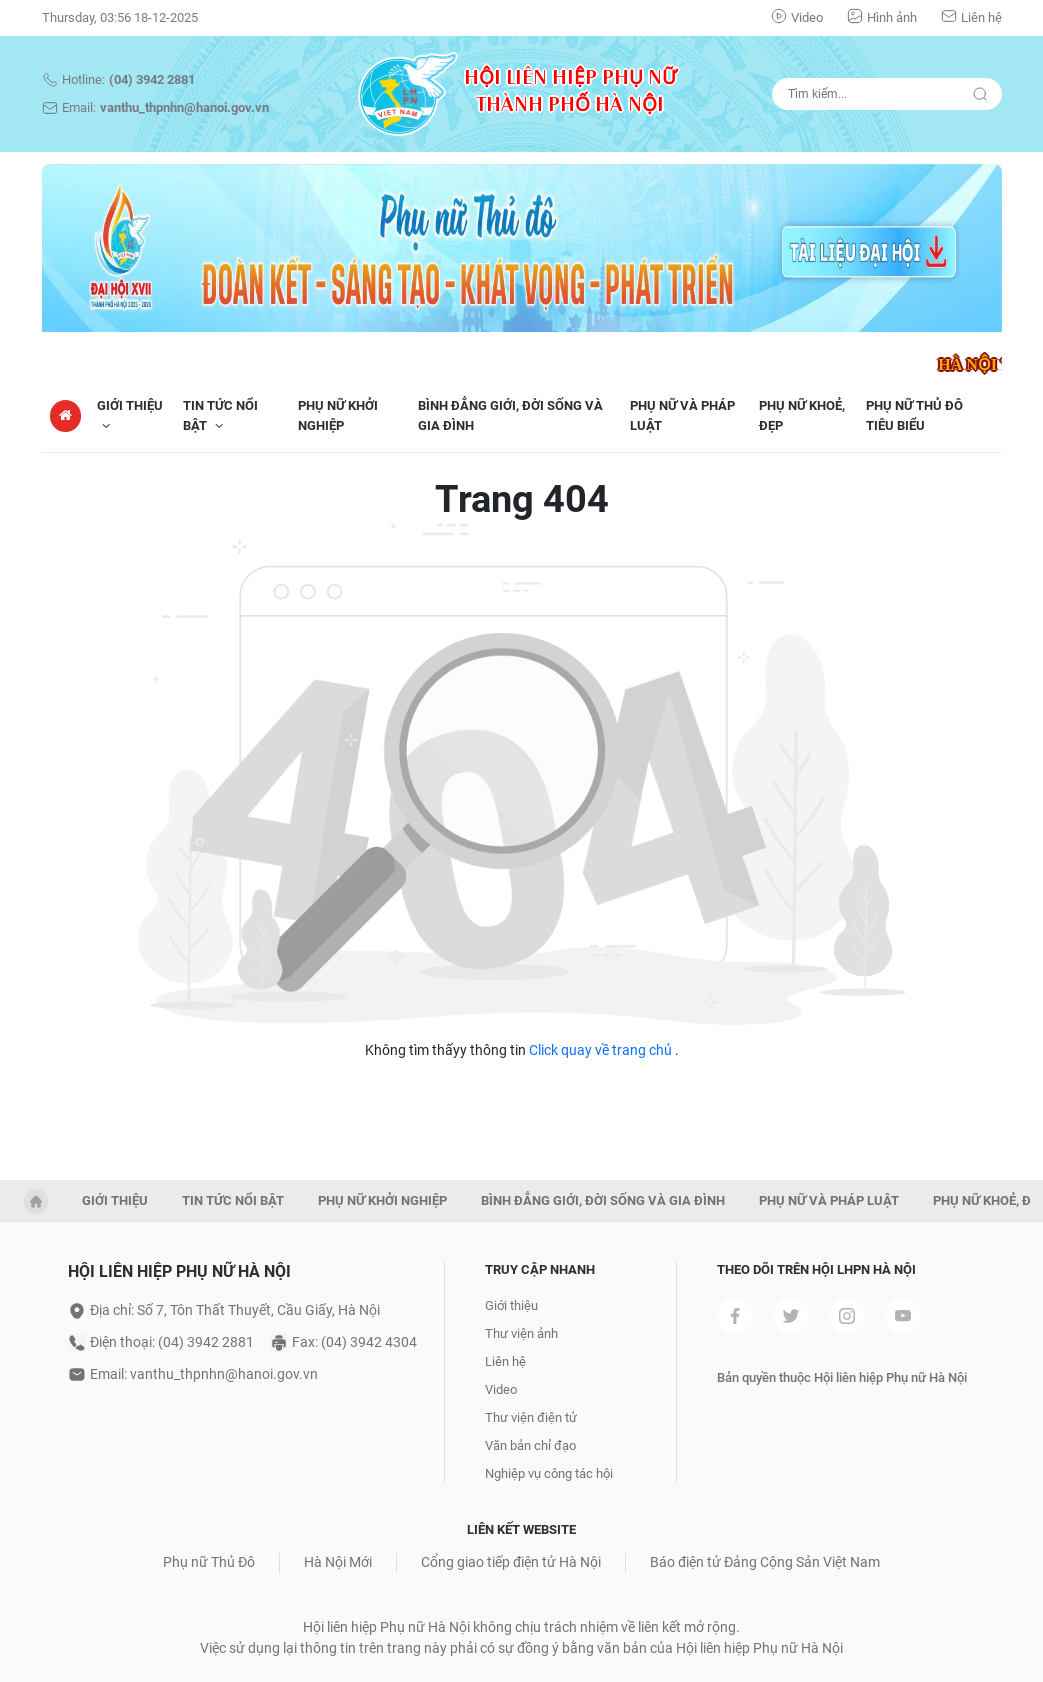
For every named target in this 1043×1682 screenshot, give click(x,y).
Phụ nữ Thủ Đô (209, 1562)
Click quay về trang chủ (600, 1050)
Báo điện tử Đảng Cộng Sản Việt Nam (765, 1562)
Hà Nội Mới (338, 1562)
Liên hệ (981, 17)
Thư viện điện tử (531, 1417)
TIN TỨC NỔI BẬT (233, 1200)
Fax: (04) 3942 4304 (354, 1342)
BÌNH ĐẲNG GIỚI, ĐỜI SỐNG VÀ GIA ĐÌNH (603, 1200)
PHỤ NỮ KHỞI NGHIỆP (382, 1200)
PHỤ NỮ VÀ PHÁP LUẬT (829, 1200)
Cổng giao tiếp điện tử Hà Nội (511, 1562)
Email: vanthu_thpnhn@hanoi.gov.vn (204, 1374)
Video (807, 17)
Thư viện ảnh (521, 1333)
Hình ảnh (892, 17)
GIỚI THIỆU (115, 1200)
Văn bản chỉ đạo (530, 1445)
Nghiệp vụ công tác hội (549, 1473)
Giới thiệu (511, 1305)
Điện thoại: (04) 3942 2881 (172, 1342)
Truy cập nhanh (540, 1269)
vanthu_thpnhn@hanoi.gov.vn (184, 107)
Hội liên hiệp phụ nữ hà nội (179, 1271)
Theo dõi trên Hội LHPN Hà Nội (816, 1269)
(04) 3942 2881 (152, 79)
